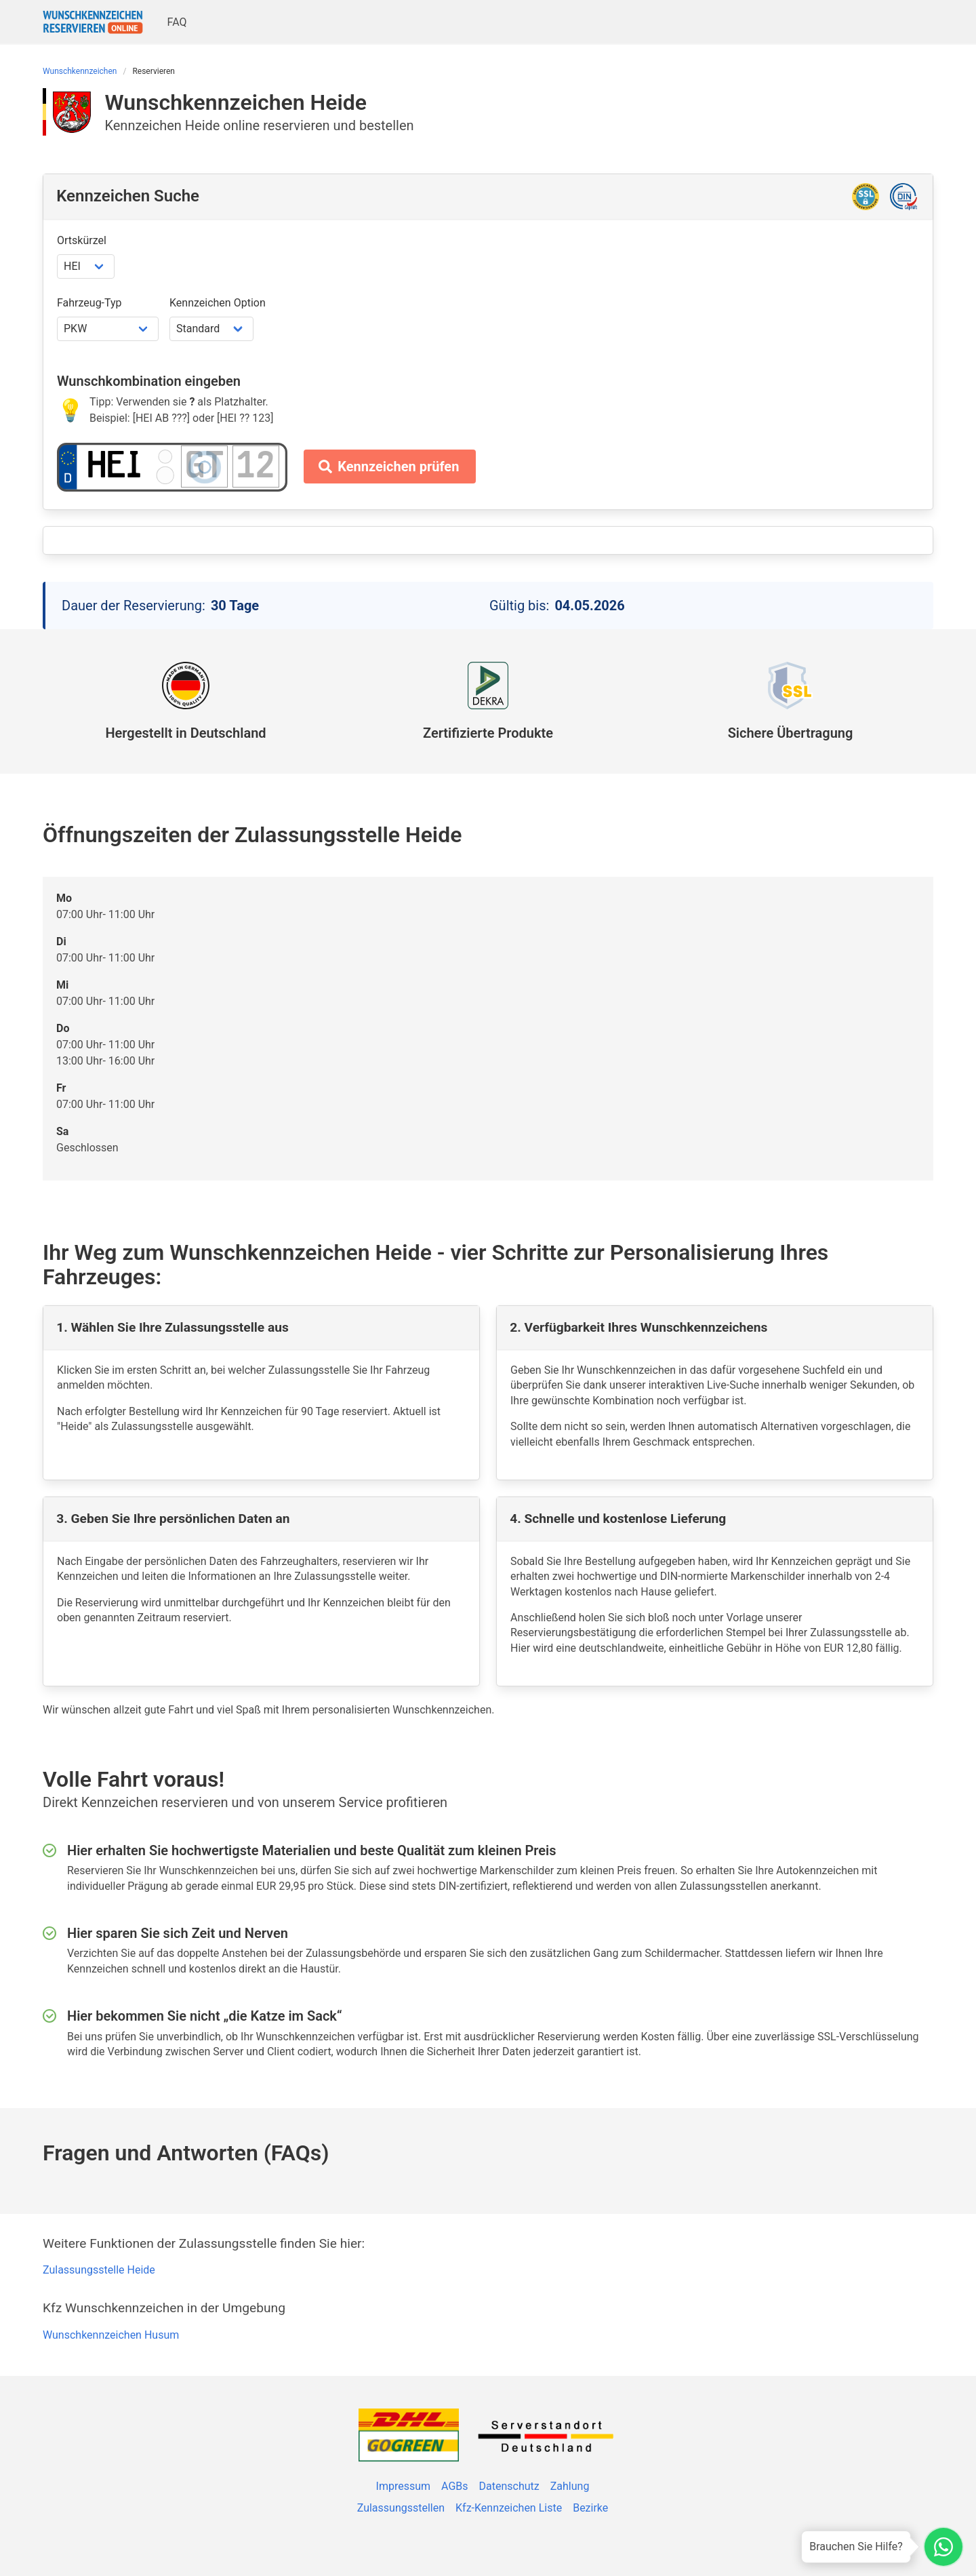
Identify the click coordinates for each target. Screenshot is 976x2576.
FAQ (177, 22)
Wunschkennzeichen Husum (111, 2335)
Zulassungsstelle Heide (99, 2269)
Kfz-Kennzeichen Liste (508, 2507)
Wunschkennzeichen (80, 71)
